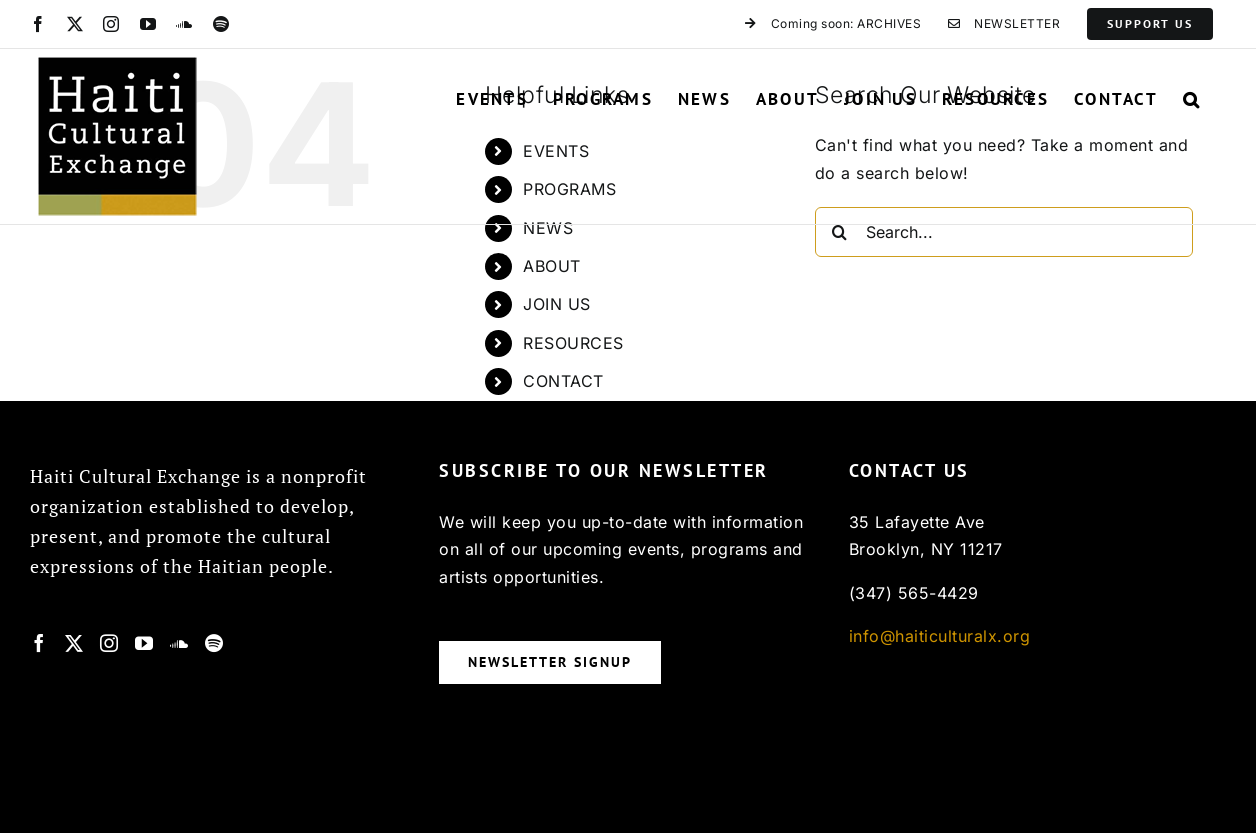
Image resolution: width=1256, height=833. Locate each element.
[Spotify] (214, 643)
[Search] (840, 232)
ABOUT (552, 266)
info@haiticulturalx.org (940, 636)
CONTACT (563, 381)
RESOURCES (573, 343)
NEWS (548, 228)
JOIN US (557, 304)
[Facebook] (39, 643)
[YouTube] (144, 643)
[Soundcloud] (179, 643)
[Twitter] (74, 643)
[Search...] (1004, 232)
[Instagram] (109, 643)
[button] (1192, 99)
